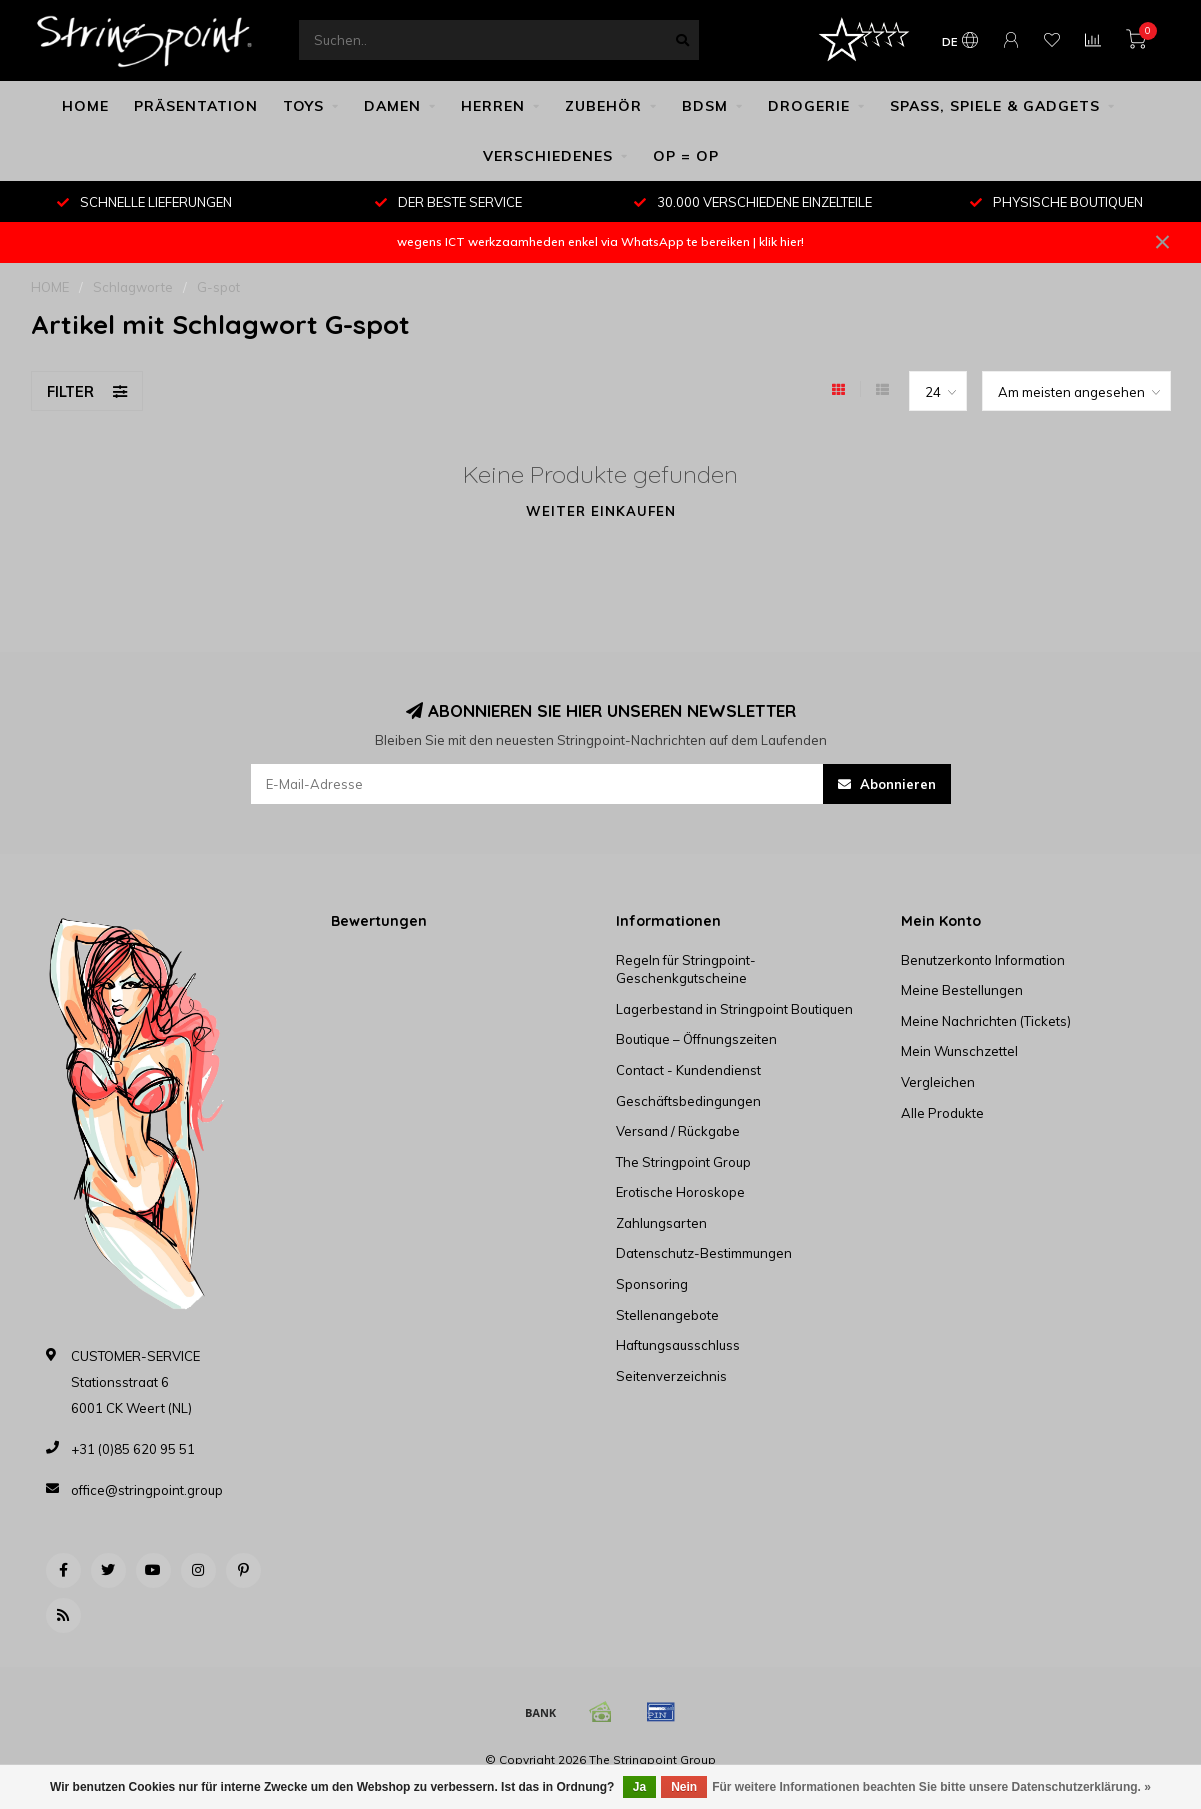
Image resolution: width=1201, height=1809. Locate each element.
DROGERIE (809, 106)
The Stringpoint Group (683, 1162)
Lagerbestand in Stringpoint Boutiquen (734, 1009)
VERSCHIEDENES (548, 156)
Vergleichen (938, 1082)
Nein (684, 1787)
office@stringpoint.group (147, 1490)
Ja (639, 1787)
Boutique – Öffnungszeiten (696, 1039)
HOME (85, 106)
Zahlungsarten (661, 1223)
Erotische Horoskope (680, 1192)
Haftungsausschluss (678, 1345)
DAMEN (392, 106)
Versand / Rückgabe (678, 1131)
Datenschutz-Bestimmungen (704, 1253)
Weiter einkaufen (601, 511)
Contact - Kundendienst (688, 1070)
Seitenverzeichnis (671, 1376)
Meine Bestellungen (962, 990)
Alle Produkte (942, 1113)
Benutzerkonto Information (983, 960)
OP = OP (686, 156)
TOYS (303, 106)
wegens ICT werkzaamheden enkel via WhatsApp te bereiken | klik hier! (600, 241)
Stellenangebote (667, 1315)
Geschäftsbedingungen (688, 1101)
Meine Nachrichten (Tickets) (986, 1021)
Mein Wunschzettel (959, 1051)
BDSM (705, 106)
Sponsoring (652, 1284)
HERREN (493, 106)
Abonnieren (887, 784)
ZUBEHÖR (603, 106)
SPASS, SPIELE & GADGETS (995, 106)
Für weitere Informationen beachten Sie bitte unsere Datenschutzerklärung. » (931, 1787)
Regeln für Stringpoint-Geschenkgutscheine (686, 969)
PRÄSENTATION (196, 106)
